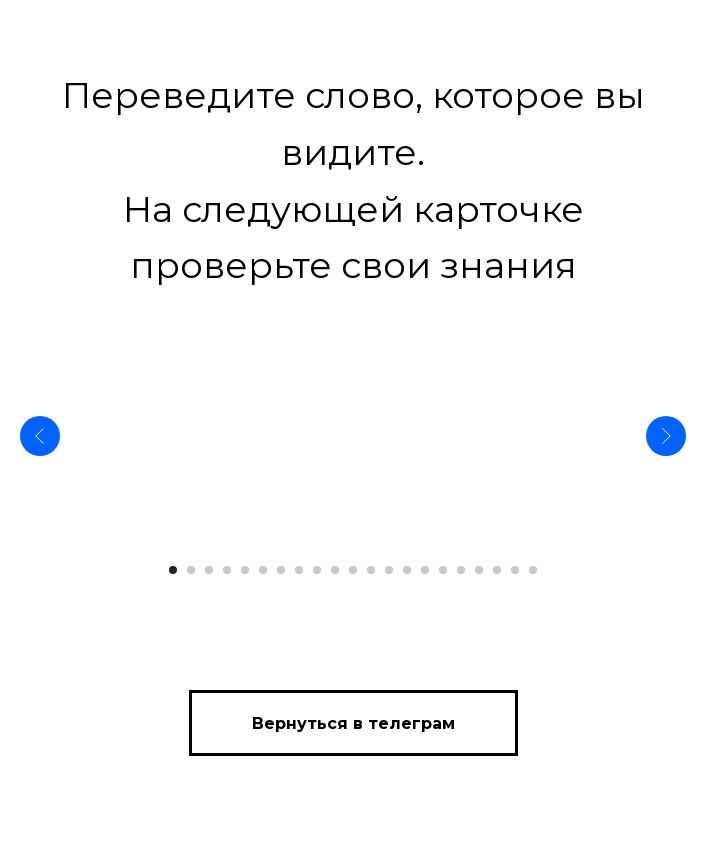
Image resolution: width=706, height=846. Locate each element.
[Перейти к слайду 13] (389, 570)
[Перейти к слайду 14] (407, 570)
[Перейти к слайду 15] (425, 570)
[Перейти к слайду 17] (461, 570)
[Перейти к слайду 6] (263, 570)
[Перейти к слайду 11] (353, 570)
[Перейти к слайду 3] (209, 570)
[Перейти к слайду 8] (299, 570)
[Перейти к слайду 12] (371, 570)
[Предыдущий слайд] (40, 436)
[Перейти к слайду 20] (515, 570)
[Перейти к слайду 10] (335, 570)
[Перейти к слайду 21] (533, 570)
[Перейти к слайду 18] (479, 570)
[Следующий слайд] (666, 436)
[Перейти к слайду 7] (281, 570)
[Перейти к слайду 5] (245, 570)
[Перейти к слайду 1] (173, 570)
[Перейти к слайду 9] (317, 570)
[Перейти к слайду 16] (443, 570)
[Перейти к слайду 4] (227, 570)
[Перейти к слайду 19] (497, 570)
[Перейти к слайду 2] (191, 570)
